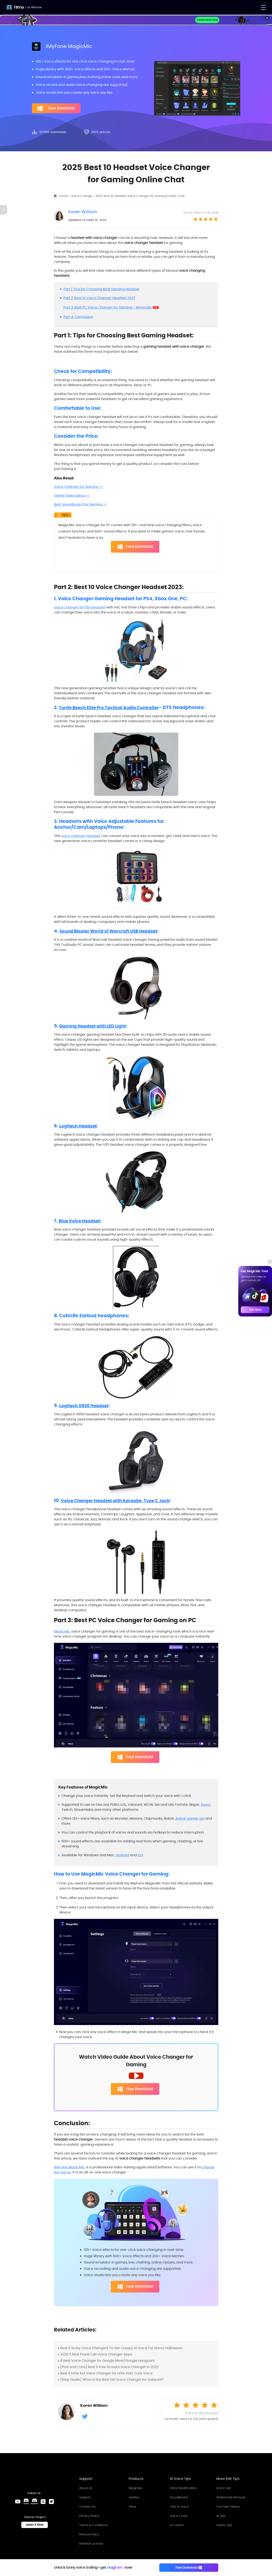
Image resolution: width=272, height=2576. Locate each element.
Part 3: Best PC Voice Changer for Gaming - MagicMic (107, 305)
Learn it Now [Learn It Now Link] (34, 2530)
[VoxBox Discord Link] (26, 2507)
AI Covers (177, 2509)
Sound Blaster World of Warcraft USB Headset (113, 925)
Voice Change (82, 194)
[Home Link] (34, 2472)
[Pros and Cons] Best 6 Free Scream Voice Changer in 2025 (109, 2350)
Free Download (56, 109)
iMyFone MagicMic (69, 2154)
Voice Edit (223, 2472)
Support (85, 2481)
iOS (140, 1846)
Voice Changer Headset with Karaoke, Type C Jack (121, 1495)
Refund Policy (89, 2518)
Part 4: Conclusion (78, 315)
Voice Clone (179, 2499)
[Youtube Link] (17, 2507)
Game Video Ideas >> (72, 493)
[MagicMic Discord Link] (34, 2507)
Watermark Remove (231, 2481)
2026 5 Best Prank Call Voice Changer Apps (96, 2338)
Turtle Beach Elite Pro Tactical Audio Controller (114, 702)
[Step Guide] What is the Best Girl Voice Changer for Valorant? (112, 2363)
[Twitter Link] (43, 2507)
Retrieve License (91, 2527)
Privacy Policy (89, 2499)
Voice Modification (183, 2472)
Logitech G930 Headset (86, 1400)
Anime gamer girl (189, 1809)
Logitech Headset (79, 1120)
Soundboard (179, 2481)
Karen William (82, 210)
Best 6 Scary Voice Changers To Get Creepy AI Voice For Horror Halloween (121, 2331)
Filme (19, 7)
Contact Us (87, 2490)
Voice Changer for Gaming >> (78, 484)
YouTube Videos (228, 2490)
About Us (85, 2472)
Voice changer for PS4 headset (79, 601)
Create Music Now (209, 20)
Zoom (205, 1795)
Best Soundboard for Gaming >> (80, 502)
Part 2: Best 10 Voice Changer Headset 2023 (99, 296)
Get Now (255, 1310)
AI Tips (220, 2499)
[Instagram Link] (51, 2507)
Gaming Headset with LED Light (96, 1020)
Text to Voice (179, 2490)
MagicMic (62, 1625)
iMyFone (36, 7)
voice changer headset (80, 830)
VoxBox (134, 2481)
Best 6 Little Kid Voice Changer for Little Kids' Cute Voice (106, 2357)
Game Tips (224, 2509)
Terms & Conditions (93, 2509)
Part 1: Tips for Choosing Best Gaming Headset (101, 287)
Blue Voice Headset (82, 1215)
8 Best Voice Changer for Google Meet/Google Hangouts (107, 2344)
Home (64, 194)
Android (122, 1846)
